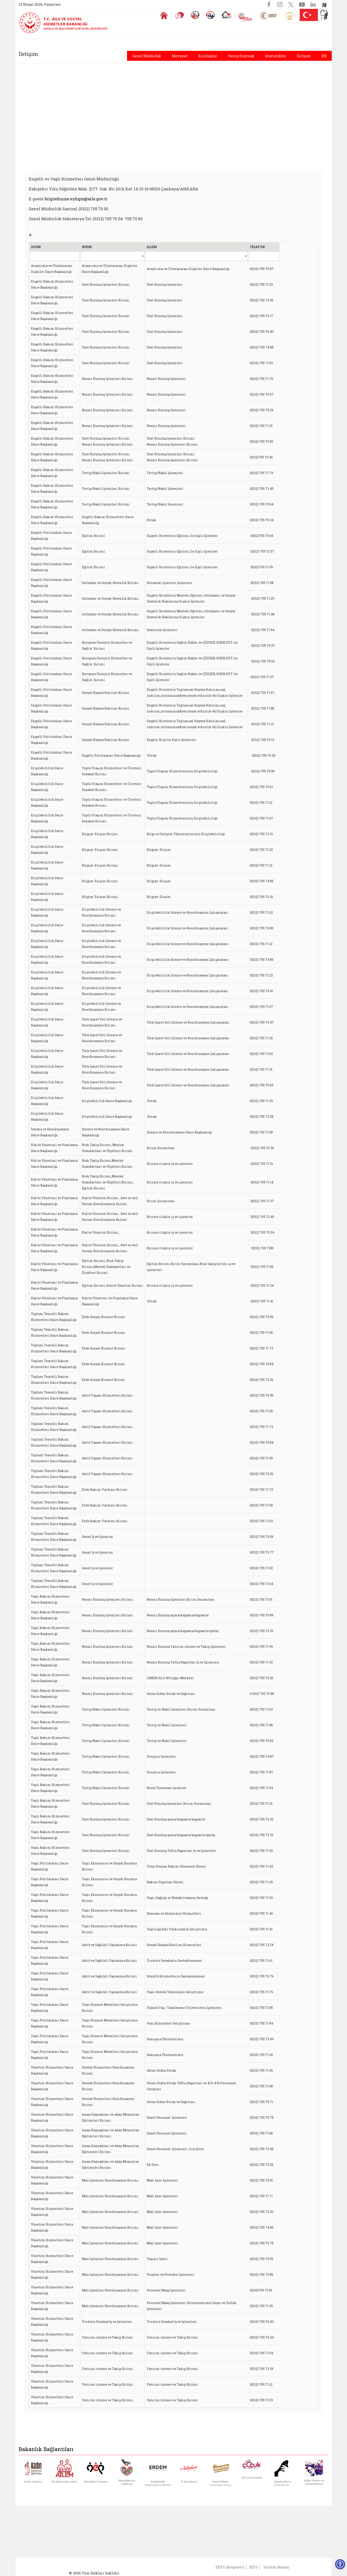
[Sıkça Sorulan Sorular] (179, 15)
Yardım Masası (276, 2567)
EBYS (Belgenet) (230, 2567)
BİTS (253, 2567)
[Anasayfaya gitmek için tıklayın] (164, 15)
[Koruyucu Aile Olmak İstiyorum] (226, 14)
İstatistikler (275, 56)
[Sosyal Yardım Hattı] (210, 15)
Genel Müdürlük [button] (146, 56)
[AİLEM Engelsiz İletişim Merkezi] (245, 17)
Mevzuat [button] (179, 56)
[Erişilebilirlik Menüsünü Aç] (340, 2564)
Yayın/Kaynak (241, 56)
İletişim (304, 56)
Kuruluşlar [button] (207, 56)
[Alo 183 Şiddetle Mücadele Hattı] (195, 15)
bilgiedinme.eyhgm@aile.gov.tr (76, 198)
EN (323, 56)
